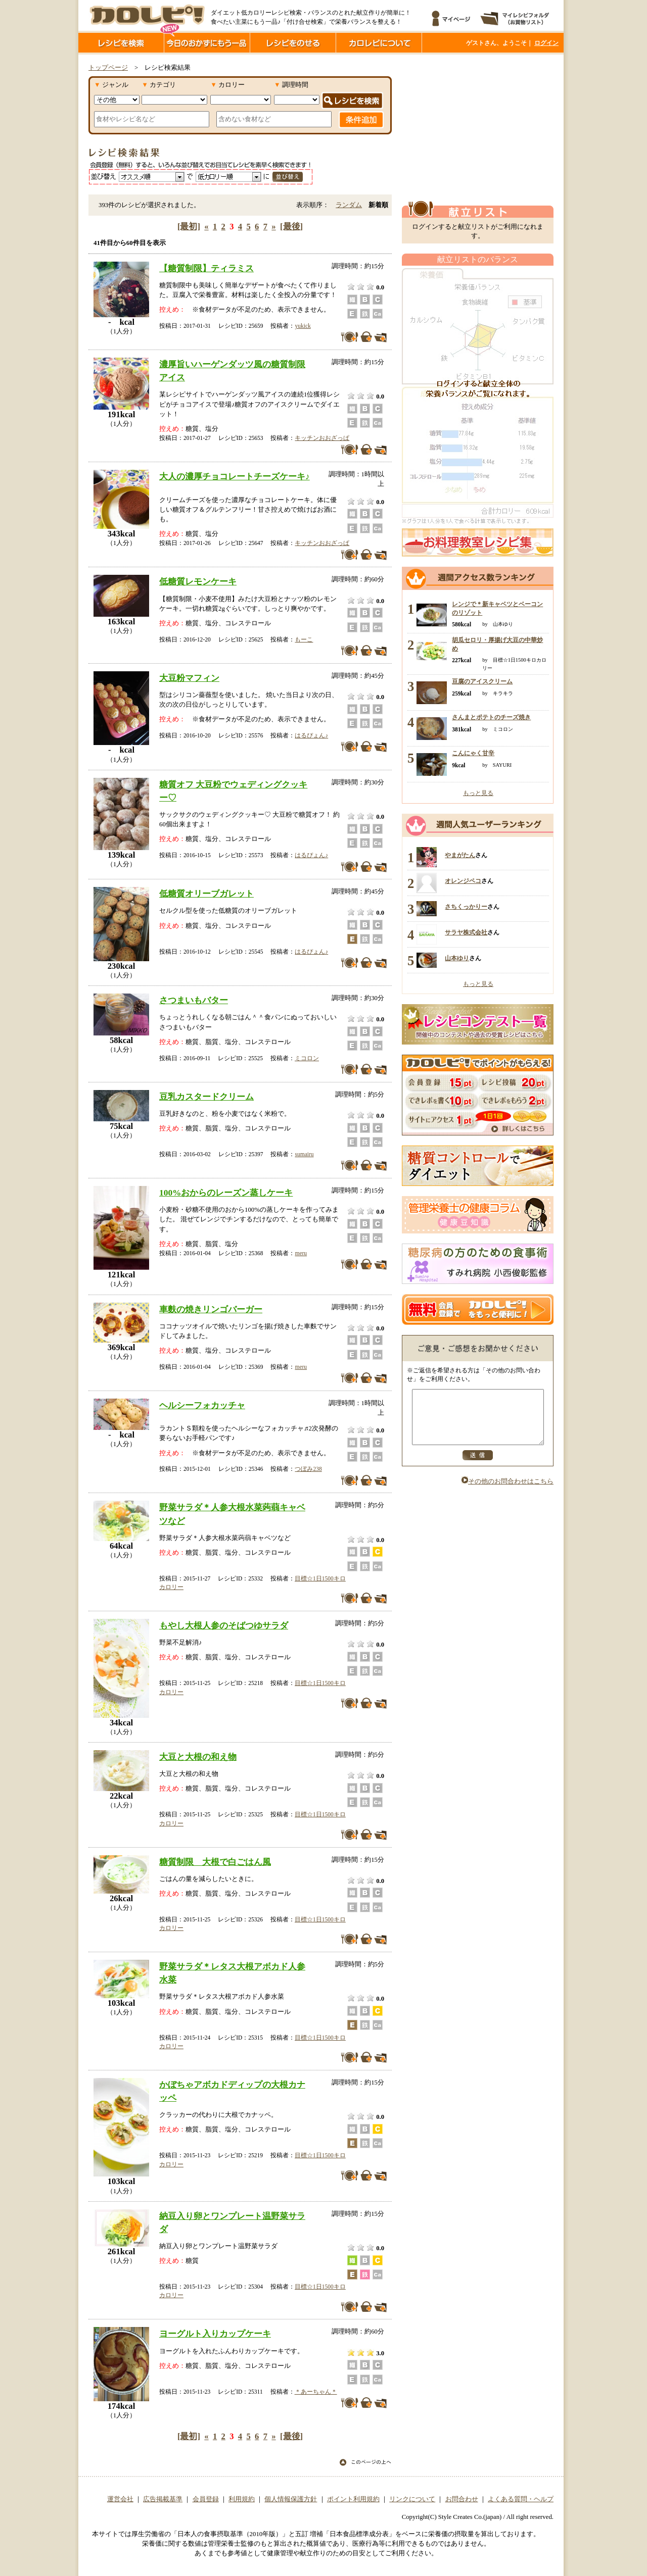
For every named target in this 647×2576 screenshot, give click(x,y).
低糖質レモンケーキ (198, 581)
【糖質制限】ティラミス (206, 268)
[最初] (188, 226)
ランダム (349, 205)
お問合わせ (461, 2499)
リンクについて (412, 2499)
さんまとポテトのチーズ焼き (491, 717)
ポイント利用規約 (353, 2499)
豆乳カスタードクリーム (206, 1097)
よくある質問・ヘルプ (520, 2499)
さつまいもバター (193, 1000)
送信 (478, 1466)
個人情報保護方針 (290, 2499)
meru (301, 1253)
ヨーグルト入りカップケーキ (215, 2334)
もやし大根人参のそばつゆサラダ (223, 1625)
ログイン (546, 43)
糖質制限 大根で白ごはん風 (215, 1862)
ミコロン (307, 1058)
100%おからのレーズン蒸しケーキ (226, 1192)
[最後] (291, 226)
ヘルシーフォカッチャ (202, 1405)
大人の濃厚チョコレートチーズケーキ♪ (234, 476)
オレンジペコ (463, 881)
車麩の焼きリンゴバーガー (210, 1309)
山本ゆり (457, 958)
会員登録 (206, 2499)
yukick (302, 326)
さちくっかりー (466, 907)
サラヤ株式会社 (466, 932)
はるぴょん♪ (311, 735)
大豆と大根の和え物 (198, 1757)
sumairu (304, 1154)
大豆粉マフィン (189, 678)
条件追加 (361, 119)
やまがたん (460, 855)
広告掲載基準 (162, 2499)
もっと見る (478, 793)
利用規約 (241, 2499)
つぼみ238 (308, 1469)
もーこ (304, 639)
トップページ (108, 67)
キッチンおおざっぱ (322, 438)
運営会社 (120, 2499)
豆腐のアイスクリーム (482, 681)
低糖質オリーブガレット (206, 893)
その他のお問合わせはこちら (507, 1492)
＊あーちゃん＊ (316, 2392)
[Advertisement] (477, 128)
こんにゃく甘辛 (473, 753)
